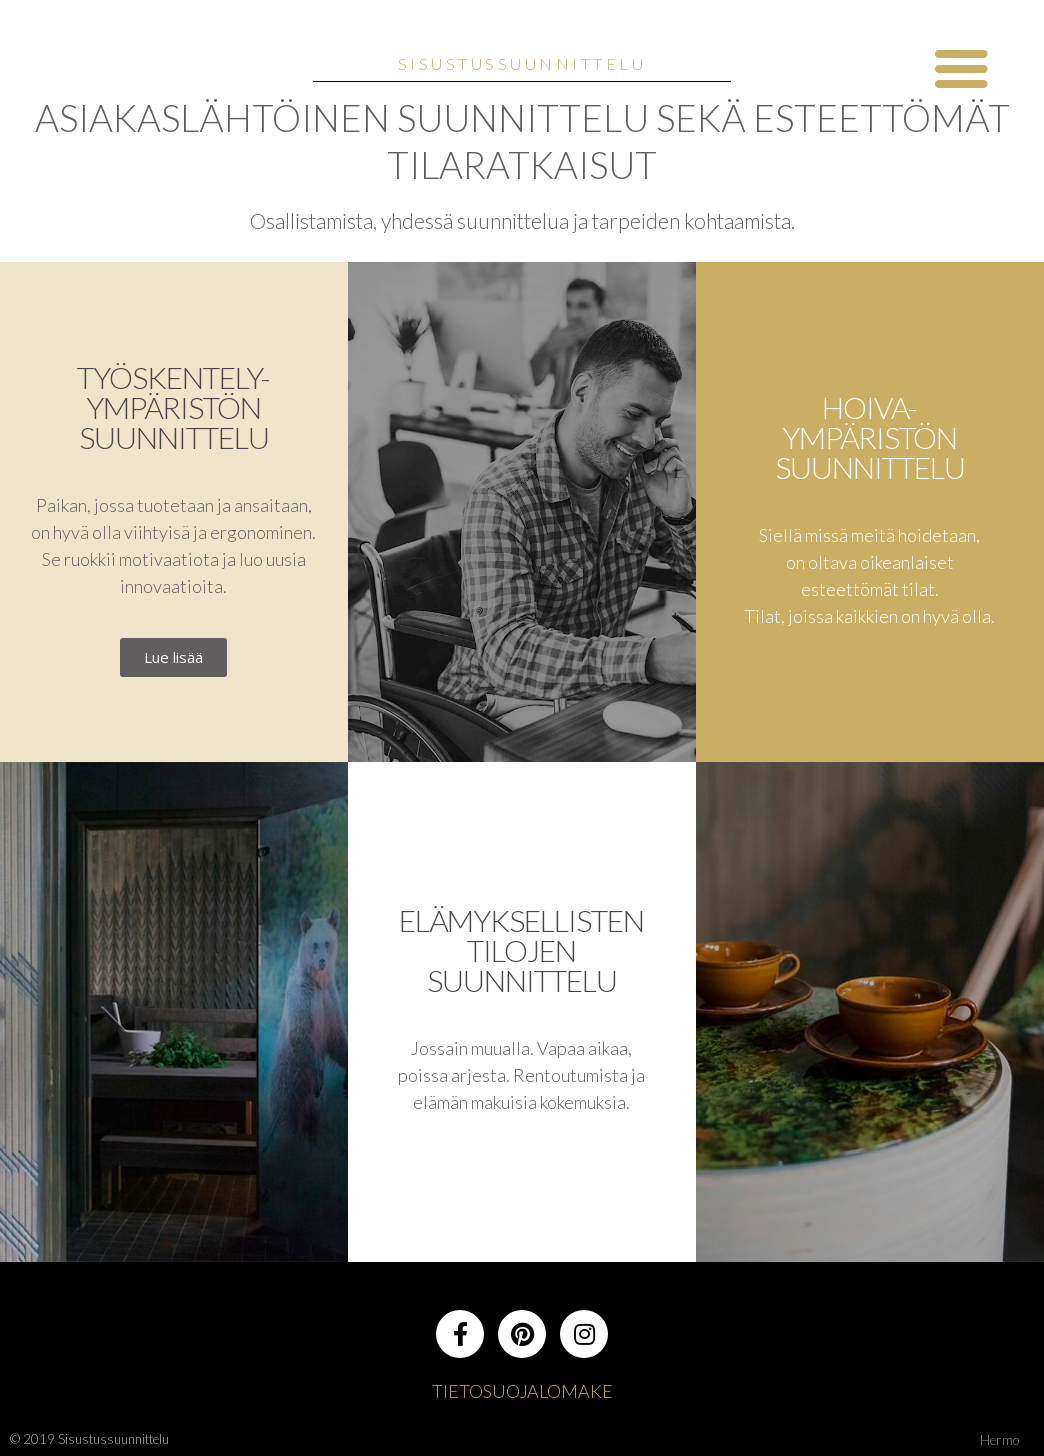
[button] (173, 657)
